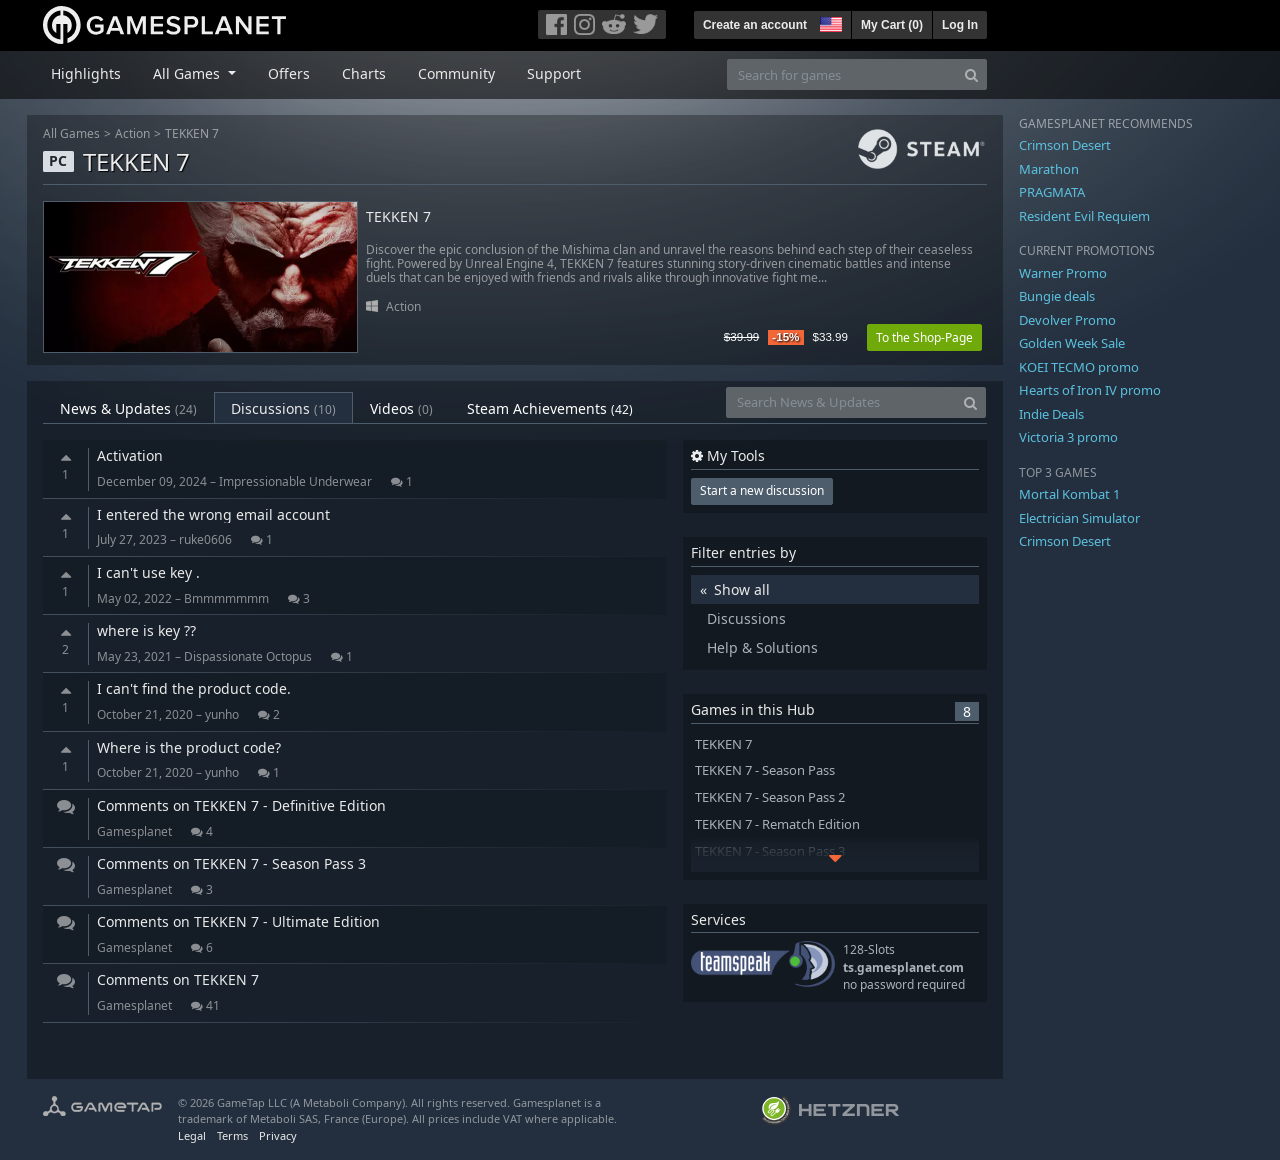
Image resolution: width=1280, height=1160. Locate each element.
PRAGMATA (1052, 192)
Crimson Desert (1065, 145)
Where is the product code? (189, 747)
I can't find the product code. (194, 688)
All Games (71, 133)
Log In (960, 25)
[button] (829, 22)
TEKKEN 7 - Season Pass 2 (770, 797)
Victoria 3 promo (1068, 437)
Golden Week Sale (1072, 343)
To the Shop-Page (924, 337)
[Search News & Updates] (841, 402)
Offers (289, 73)
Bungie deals (1057, 296)
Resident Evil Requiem (1084, 216)
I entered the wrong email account (213, 514)
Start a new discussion (762, 490)
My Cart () (892, 25)
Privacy (278, 1135)
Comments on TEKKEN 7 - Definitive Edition (241, 805)
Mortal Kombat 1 (1069, 494)
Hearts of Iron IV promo (1090, 390)
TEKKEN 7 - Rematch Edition (777, 824)
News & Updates (128, 408)
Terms (232, 1135)
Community (456, 73)
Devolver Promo (1067, 320)
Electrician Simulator (1079, 518)
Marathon (1049, 169)
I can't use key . (148, 572)
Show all (742, 589)
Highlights (86, 73)
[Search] (971, 74)
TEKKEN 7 (192, 133)
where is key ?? (146, 630)
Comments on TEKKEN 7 (178, 979)
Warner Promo (1063, 273)
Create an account (755, 25)
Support (554, 73)
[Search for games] (842, 74)
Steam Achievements (550, 408)
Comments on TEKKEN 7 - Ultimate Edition (238, 921)
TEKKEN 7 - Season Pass (765, 770)
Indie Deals (1051, 414)
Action (132, 133)
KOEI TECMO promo (1079, 367)
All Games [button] (188, 73)
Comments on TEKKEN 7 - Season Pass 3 (231, 863)
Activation (130, 455)
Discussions (283, 408)
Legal (192, 1135)
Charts (364, 73)
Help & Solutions (762, 647)
